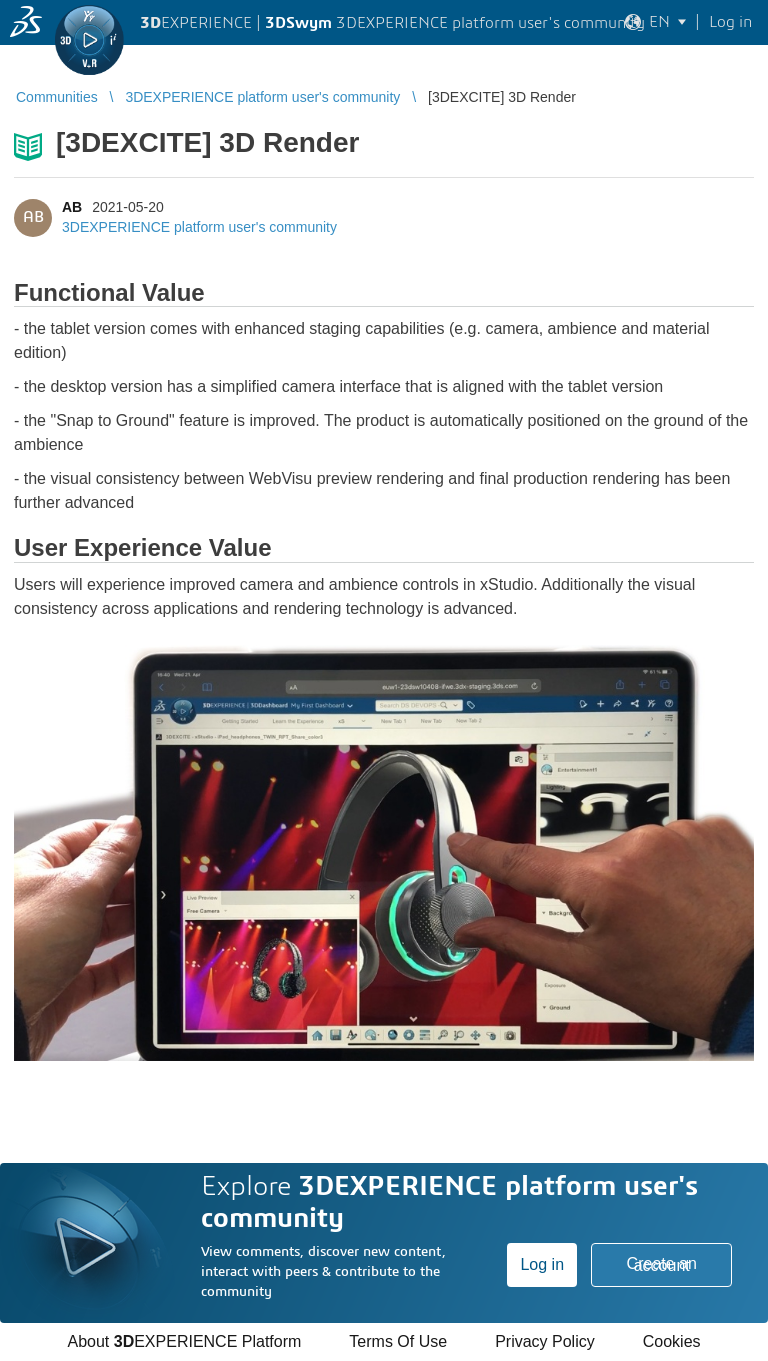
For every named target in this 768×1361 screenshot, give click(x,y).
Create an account (662, 1264)
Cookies (672, 1341)
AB (72, 207)
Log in (542, 1264)
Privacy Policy (545, 1341)
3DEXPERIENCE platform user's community (199, 227)
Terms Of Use (398, 1341)
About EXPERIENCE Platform (184, 1341)
